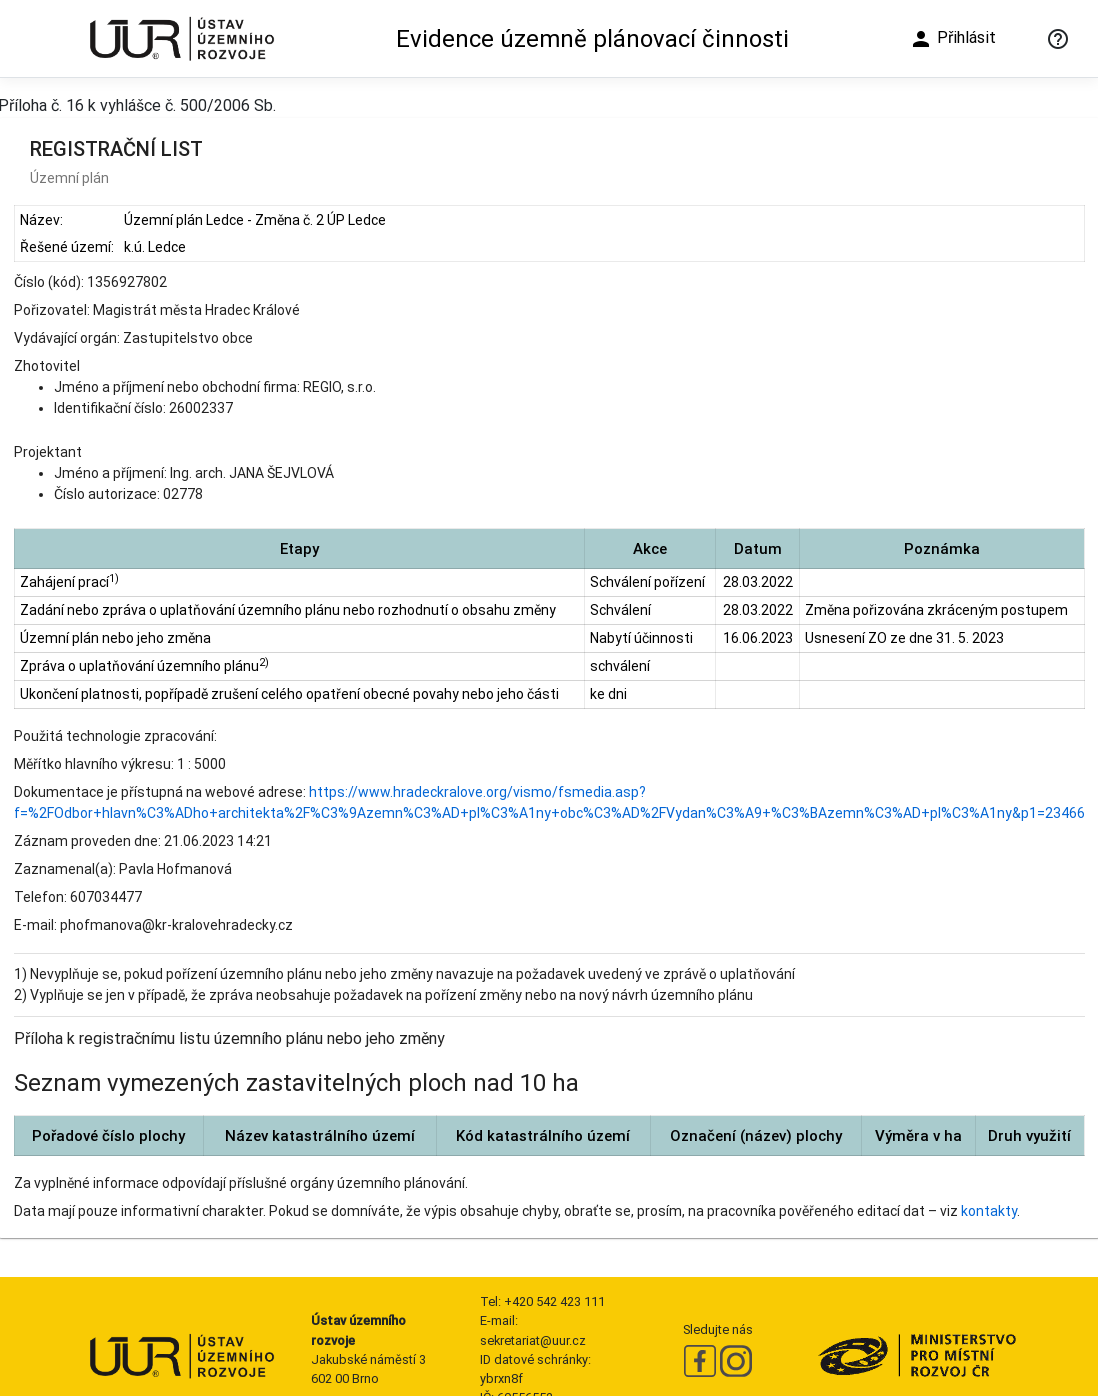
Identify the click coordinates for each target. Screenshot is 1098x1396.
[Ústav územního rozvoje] (181, 38)
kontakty (989, 1211)
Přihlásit (952, 39)
